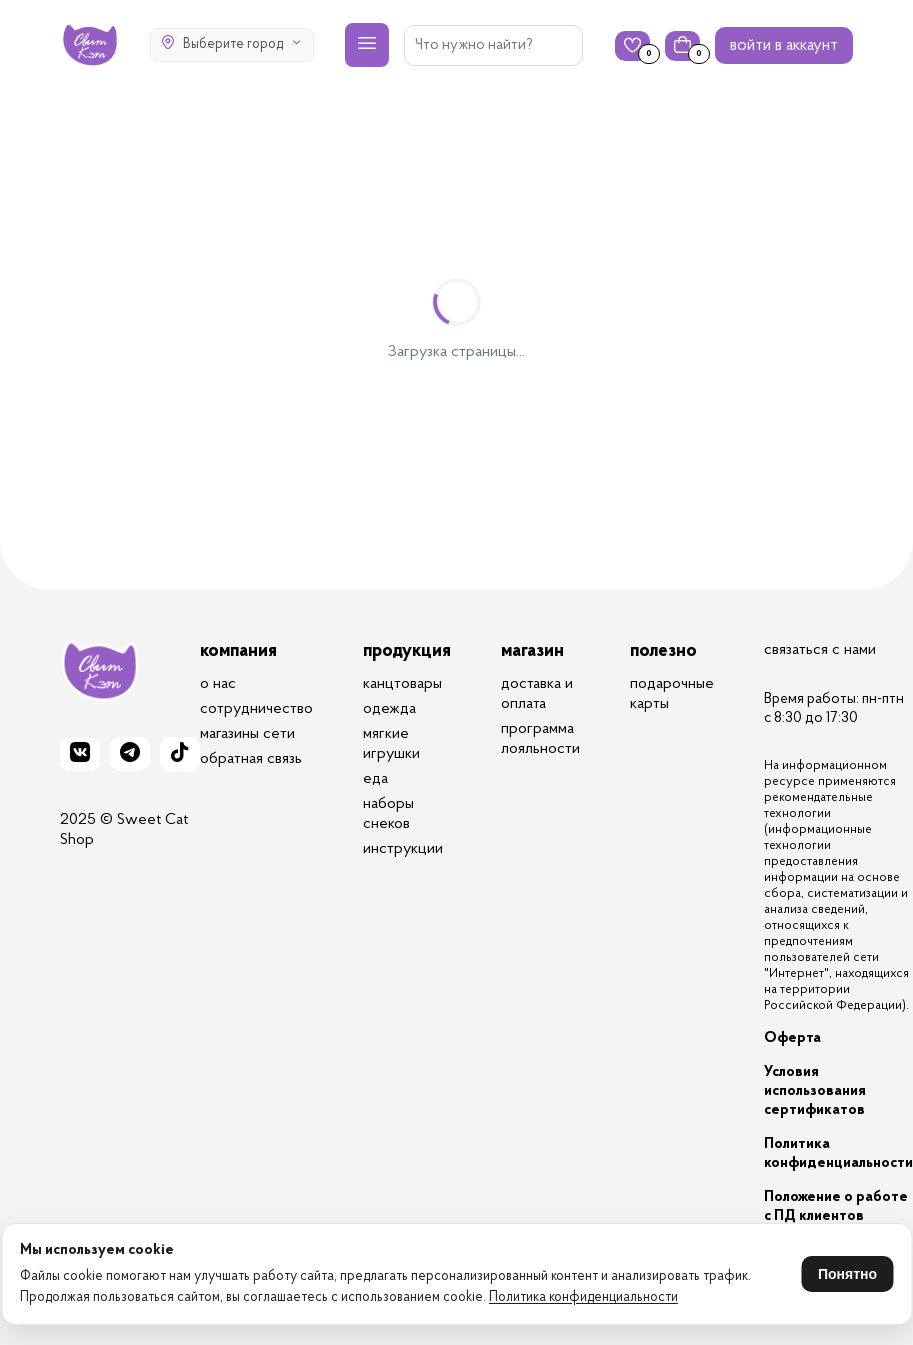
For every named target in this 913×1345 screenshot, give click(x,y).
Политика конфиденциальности (583, 1298)
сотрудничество (256, 709)
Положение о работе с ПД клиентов (836, 1207)
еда (375, 779)
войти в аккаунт (784, 45)
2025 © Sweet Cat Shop (124, 830)
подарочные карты (672, 694)
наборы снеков (388, 814)
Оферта (792, 1038)
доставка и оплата (537, 694)
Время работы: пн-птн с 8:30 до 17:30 (834, 709)
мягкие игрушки (391, 744)
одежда (389, 709)
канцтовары (402, 684)
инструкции (403, 849)
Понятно (847, 1274)
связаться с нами (820, 650)
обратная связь (251, 759)
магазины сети (247, 734)
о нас (218, 684)
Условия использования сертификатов (815, 1091)
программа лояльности (540, 739)
